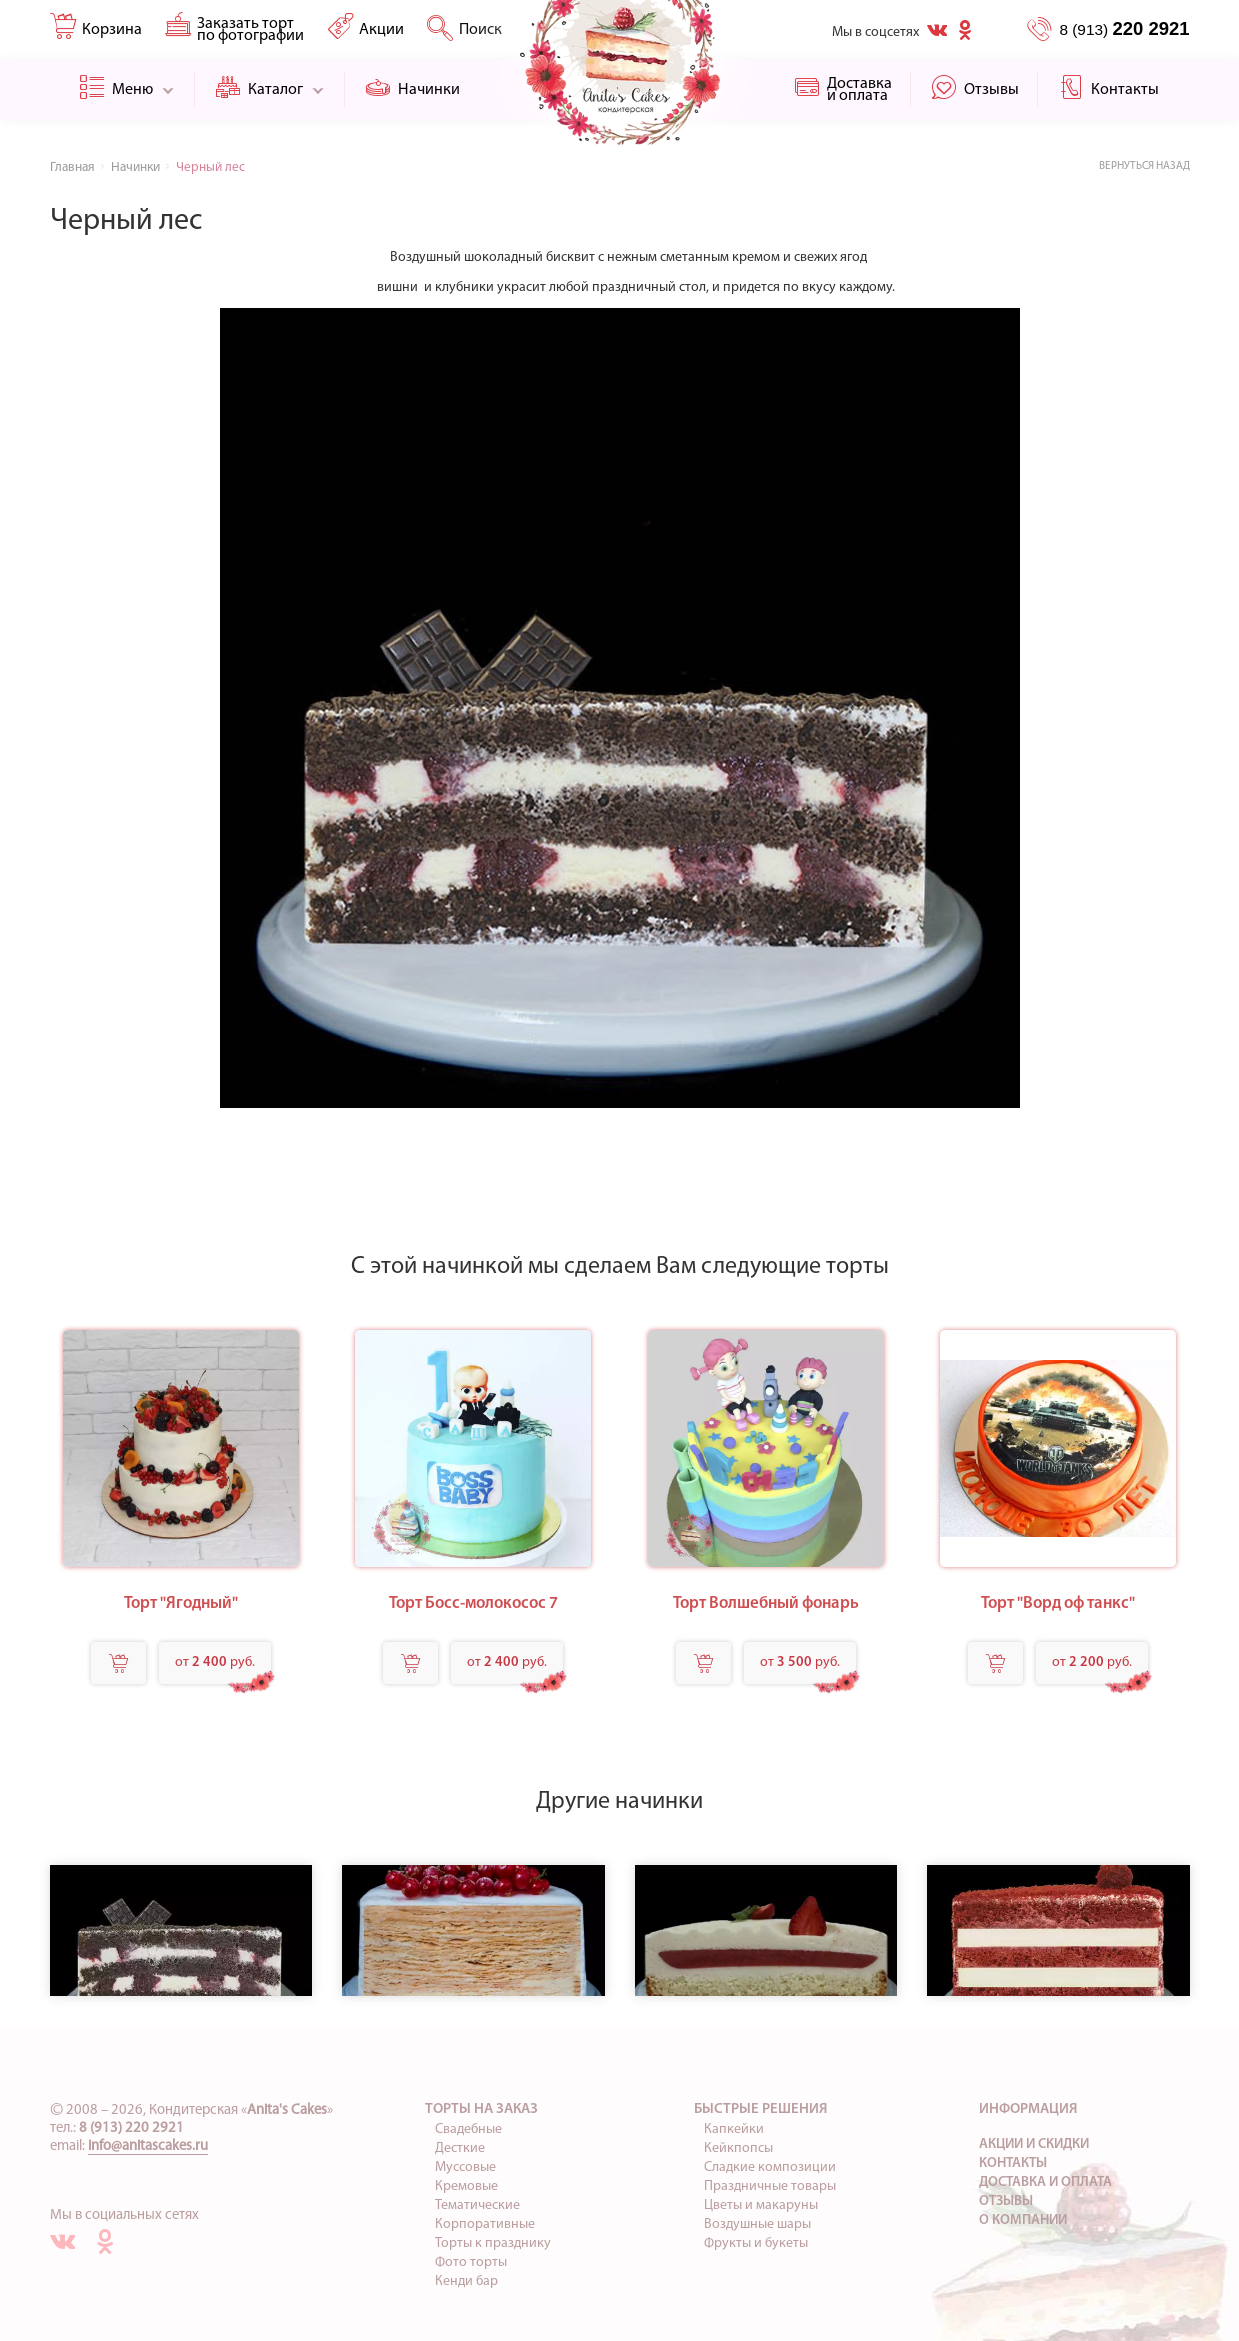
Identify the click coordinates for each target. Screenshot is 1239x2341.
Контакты (1013, 2163)
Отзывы (1006, 2201)
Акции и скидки (1034, 2144)
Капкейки (734, 2129)
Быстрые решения (760, 2109)
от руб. (215, 1662)
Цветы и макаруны (761, 2205)
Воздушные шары (757, 2224)
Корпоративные (485, 2224)
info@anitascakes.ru (148, 2146)
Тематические (477, 2205)
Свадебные (468, 2129)
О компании (1023, 2220)
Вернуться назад (1144, 166)
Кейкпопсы (738, 2148)
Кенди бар (466, 2281)
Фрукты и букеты (756, 2243)
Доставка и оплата (1045, 2182)
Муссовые (465, 2167)
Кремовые (466, 2186)
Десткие (460, 2148)
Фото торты (471, 2262)
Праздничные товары (770, 2186)
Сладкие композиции (770, 2167)
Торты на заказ (481, 2109)
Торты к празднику (493, 2243)
